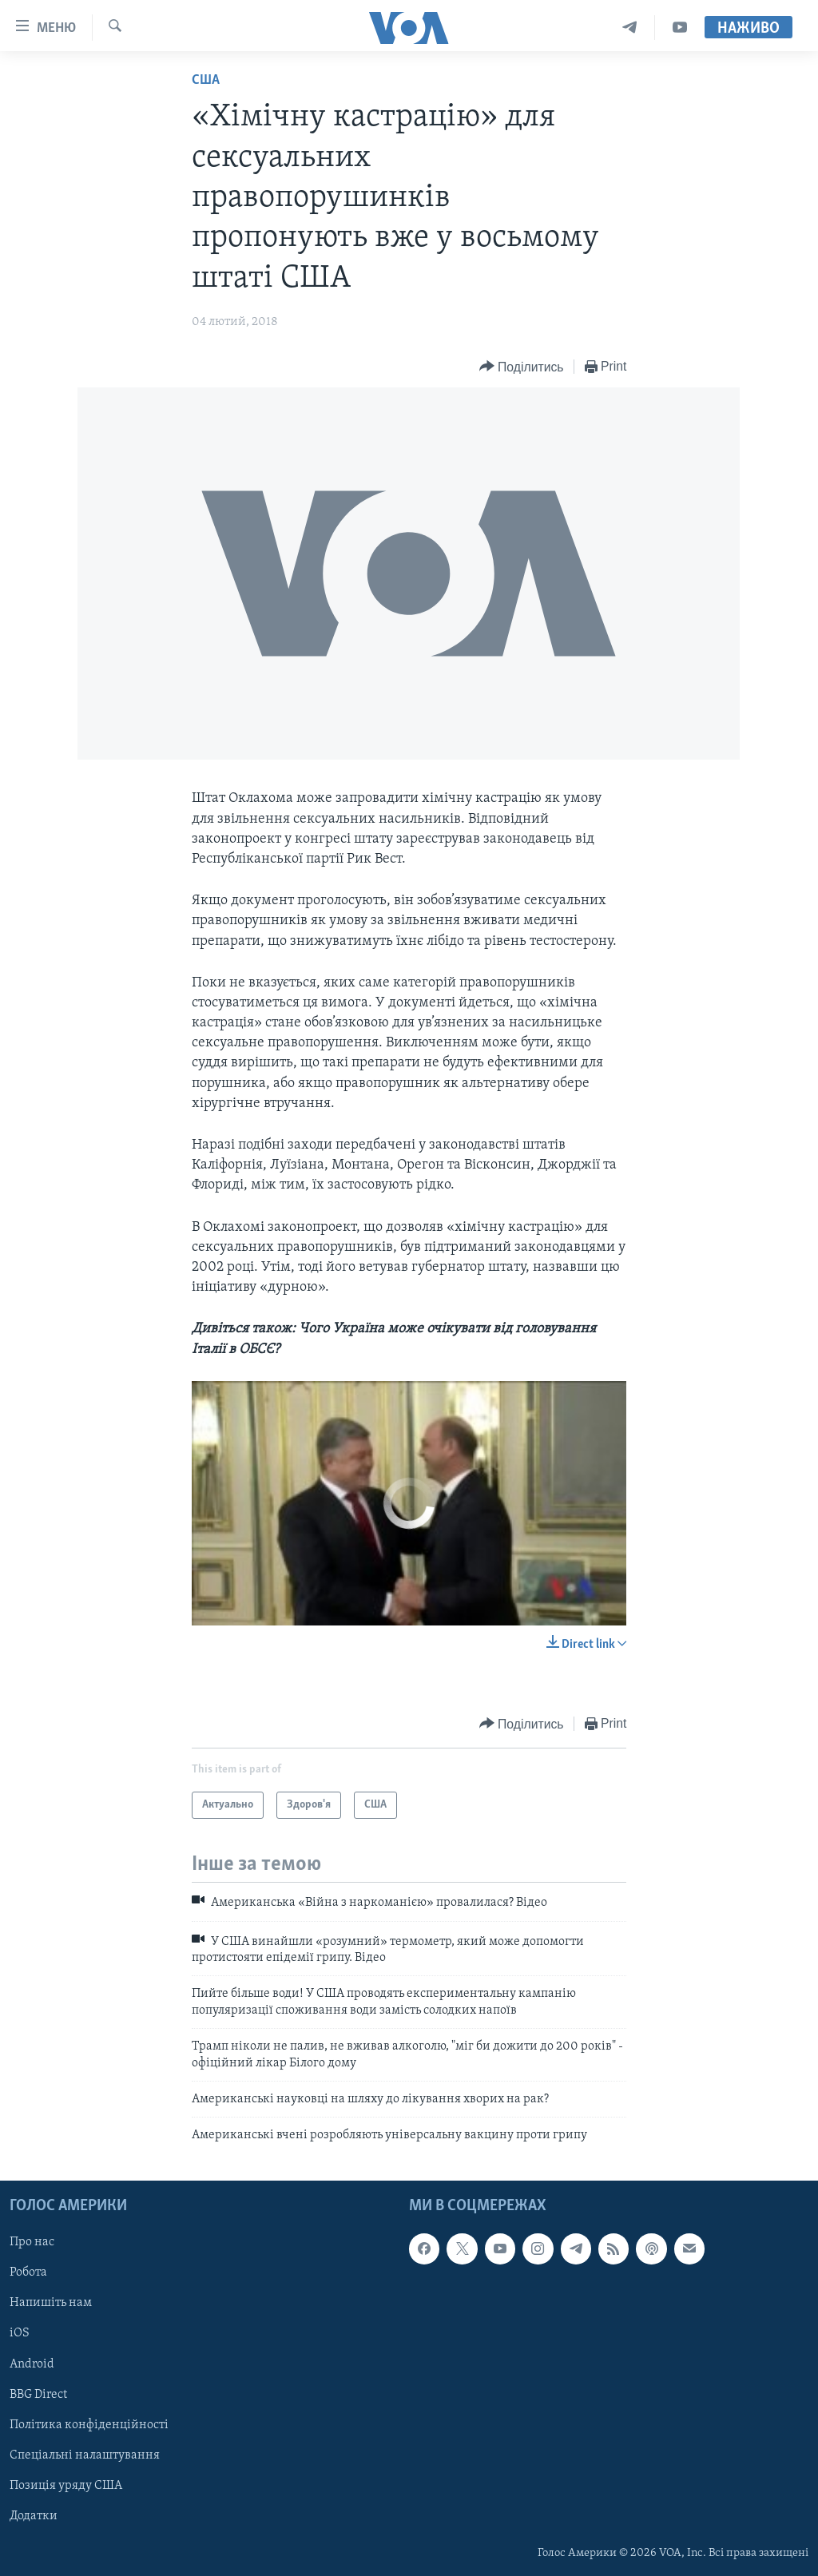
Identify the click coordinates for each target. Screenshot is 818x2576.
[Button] (521, 367)
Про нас (32, 2242)
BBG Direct (38, 2393)
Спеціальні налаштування (85, 2454)
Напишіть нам (51, 2302)
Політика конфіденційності (89, 2424)
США (206, 80)
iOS (20, 2333)
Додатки (34, 2516)
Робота (28, 2272)
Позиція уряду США (66, 2485)
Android (32, 2363)
